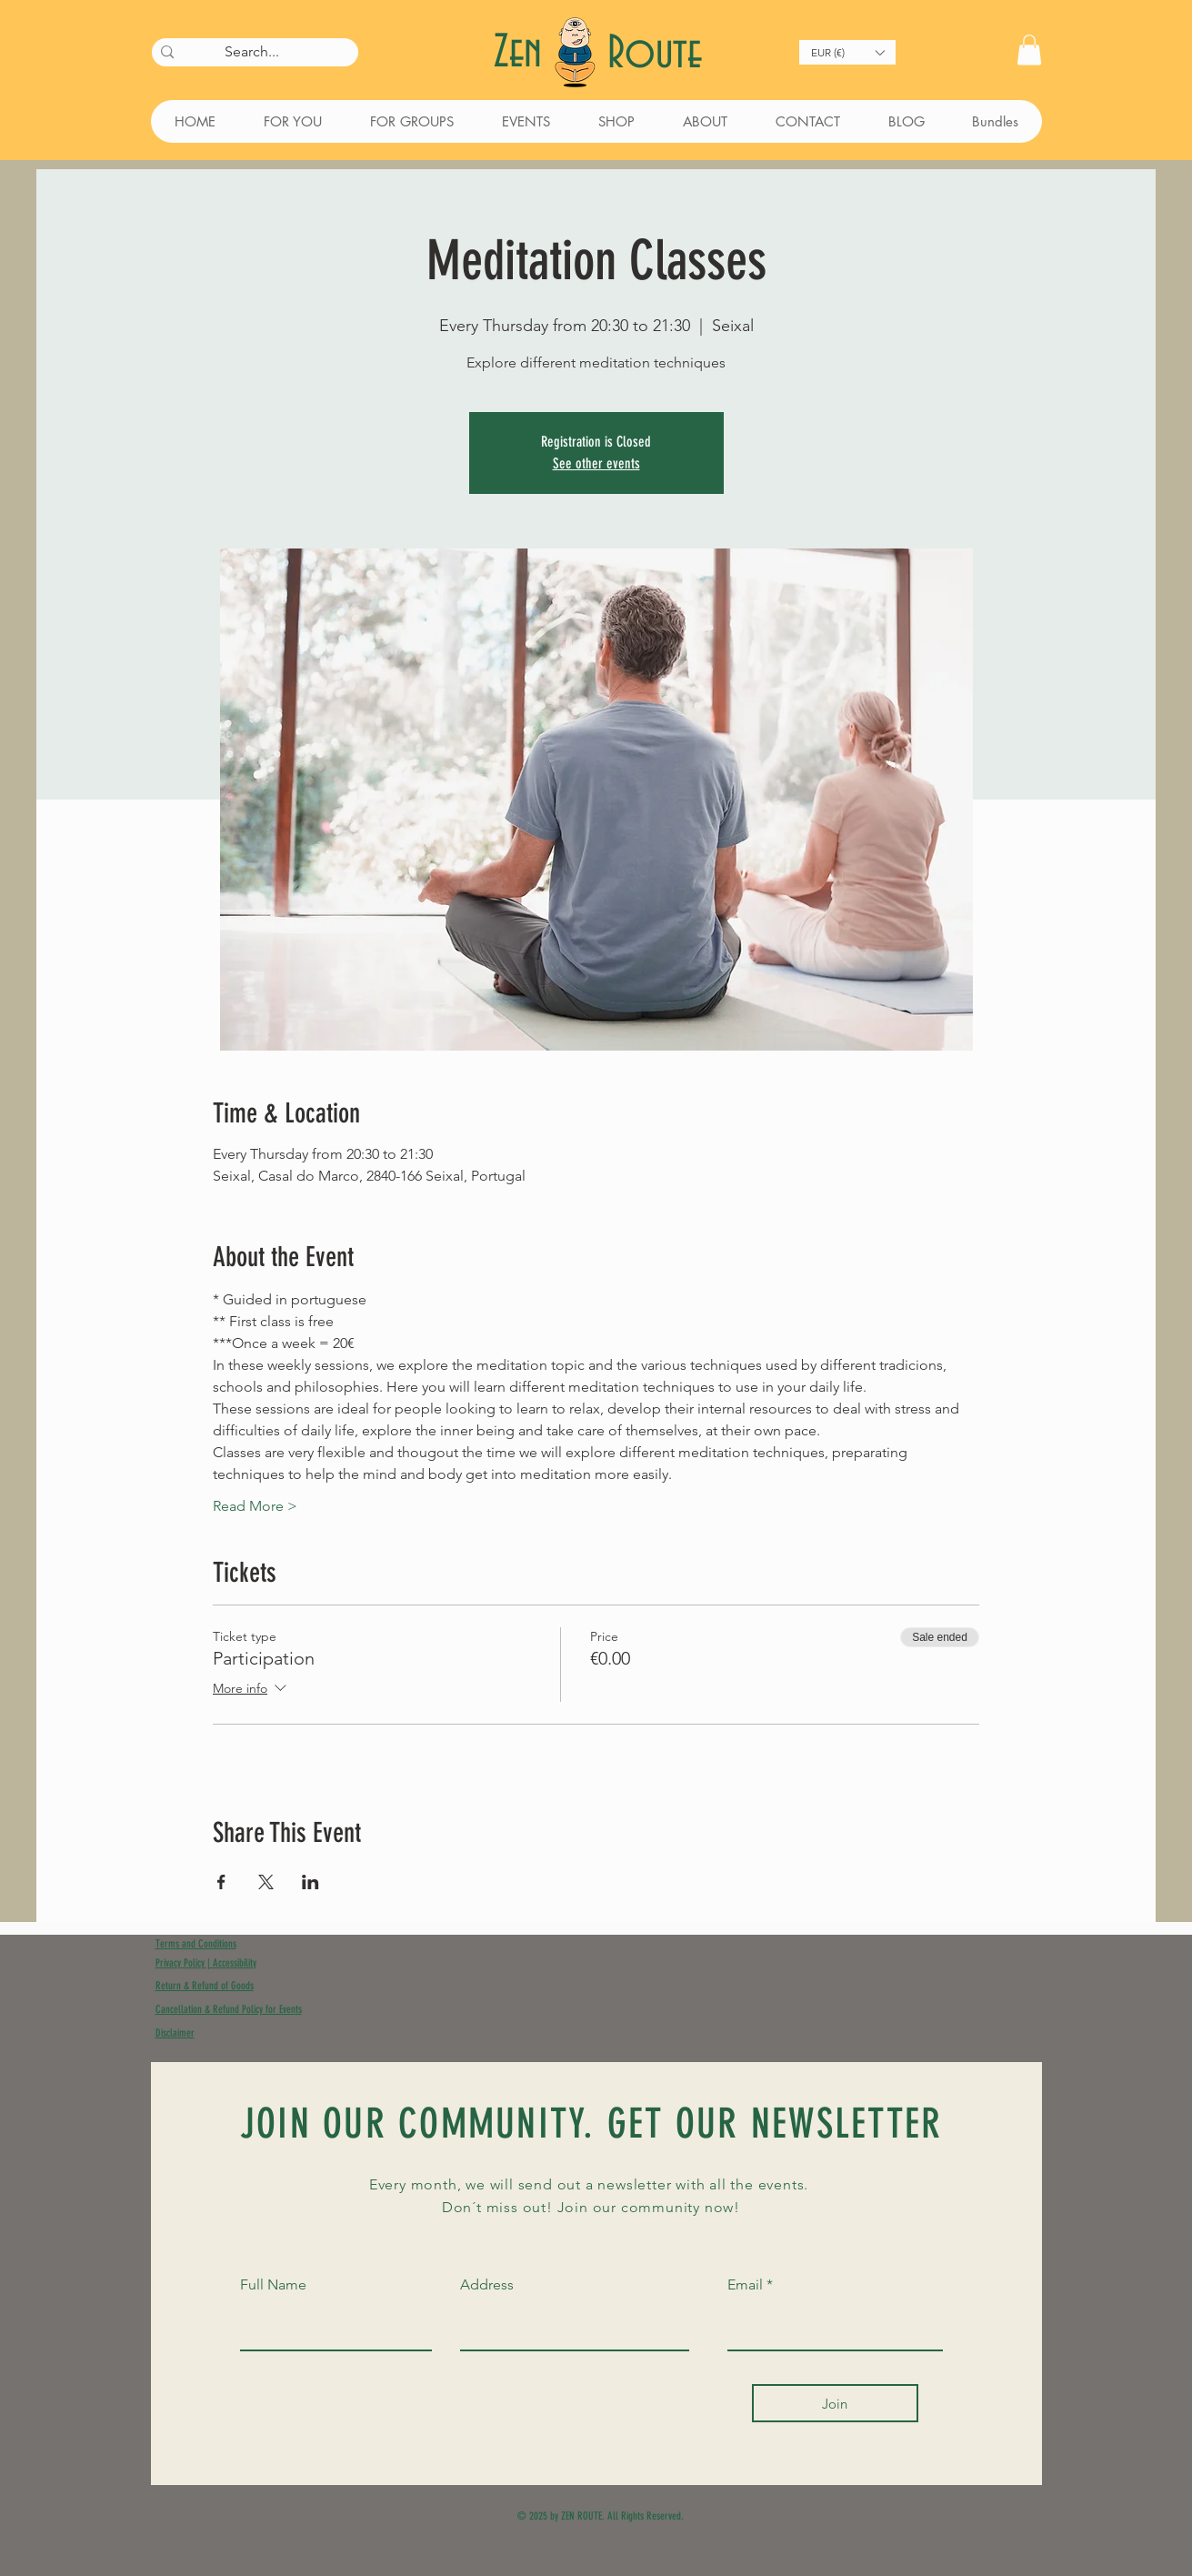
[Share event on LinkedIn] (310, 1882)
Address (487, 2285)
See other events (596, 463)
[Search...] (252, 52)
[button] (847, 52)
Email (745, 2285)
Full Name (273, 2285)
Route (654, 54)
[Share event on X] (266, 1882)
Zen (524, 53)
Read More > (255, 1505)
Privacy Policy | (184, 1963)
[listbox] (847, 52)
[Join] (835, 2403)
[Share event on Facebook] (221, 1882)
